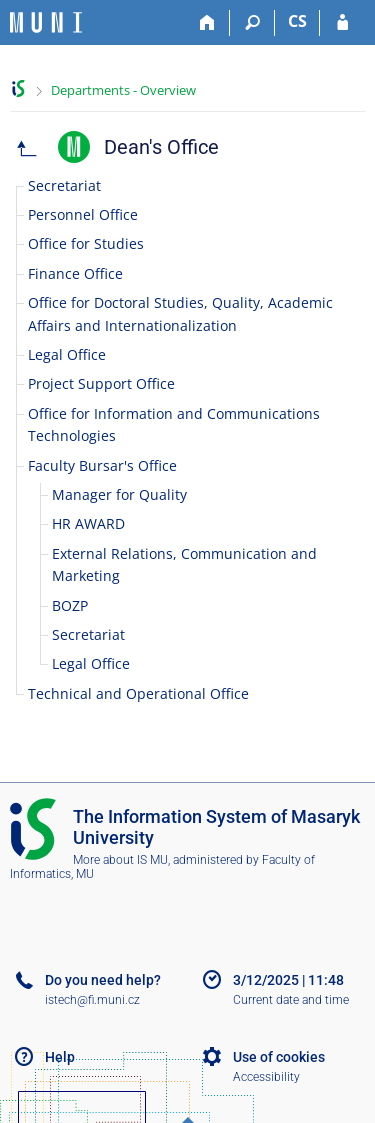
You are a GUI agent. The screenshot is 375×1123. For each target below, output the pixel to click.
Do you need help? (103, 980)
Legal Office (67, 354)
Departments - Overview (123, 90)
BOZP (70, 605)
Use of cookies (279, 1057)
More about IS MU (120, 860)
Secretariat (64, 185)
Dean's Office (161, 147)
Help (60, 1057)
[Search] (252, 23)
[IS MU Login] (342, 23)
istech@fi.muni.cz (92, 1000)
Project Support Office (101, 383)
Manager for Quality (119, 494)
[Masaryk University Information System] (46, 22)
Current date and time (291, 1000)
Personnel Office (83, 214)
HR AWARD (88, 523)
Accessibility (266, 1077)
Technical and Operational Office (138, 693)
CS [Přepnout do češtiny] (297, 21)
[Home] (207, 23)
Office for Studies (86, 243)
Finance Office (75, 273)
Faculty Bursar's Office (102, 465)
